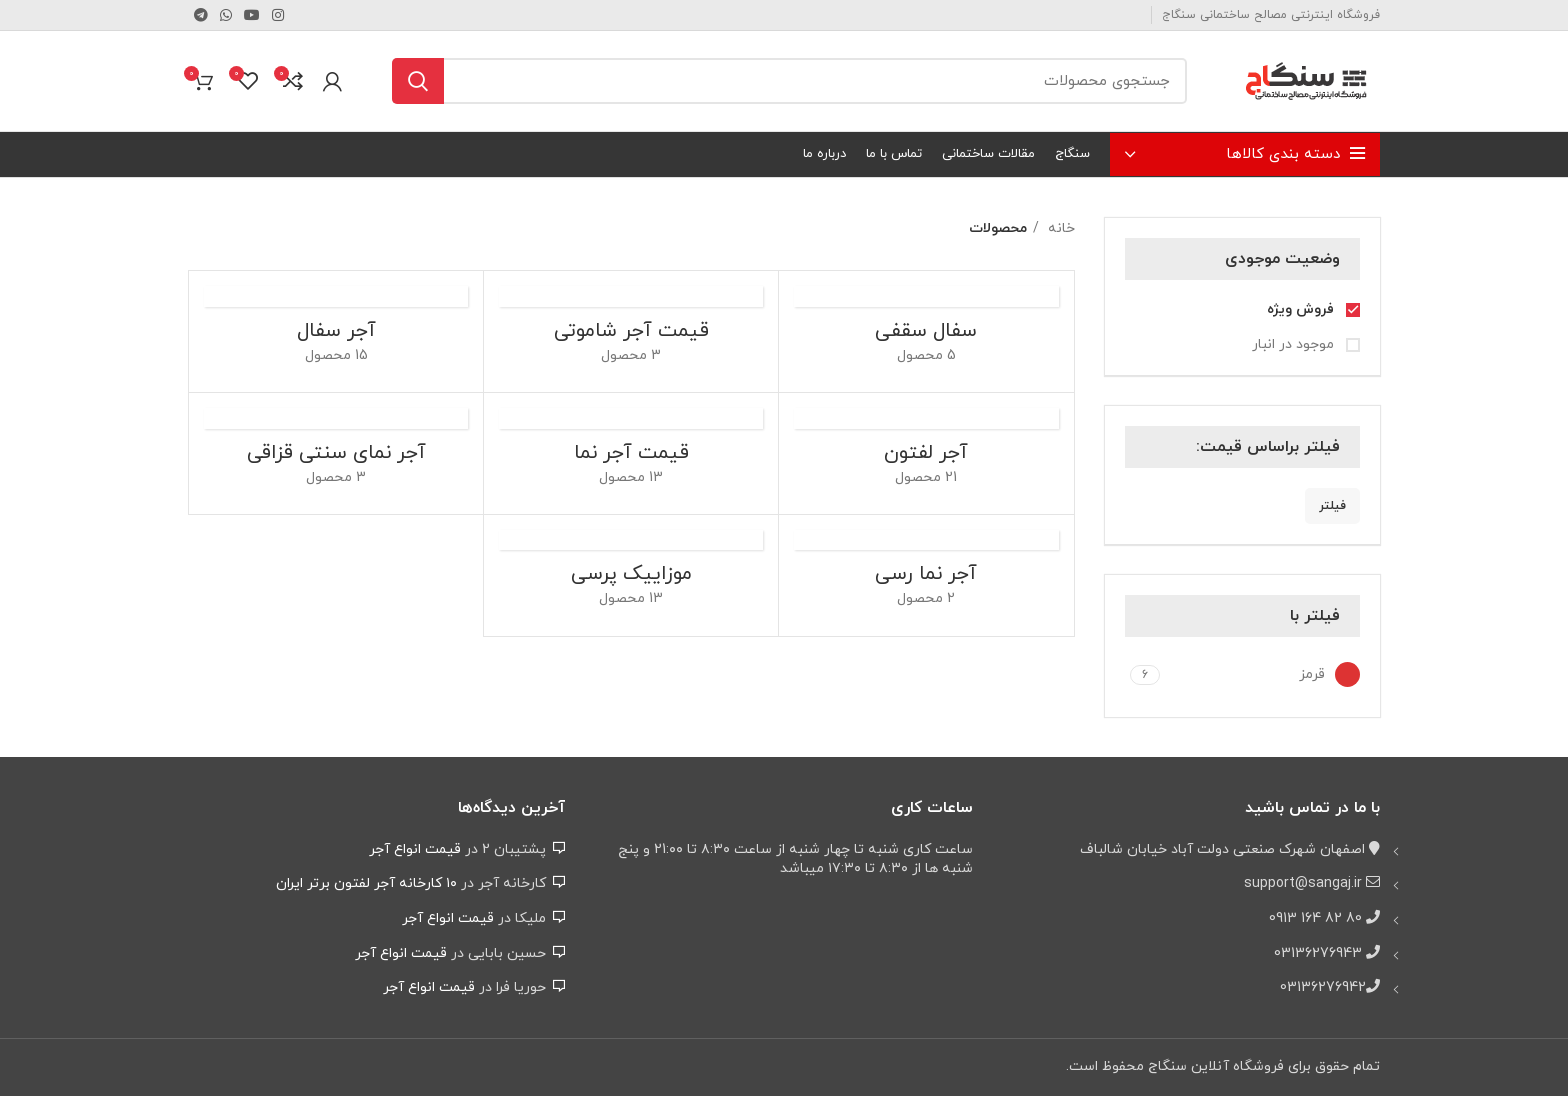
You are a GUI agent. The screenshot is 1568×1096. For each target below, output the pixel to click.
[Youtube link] (252, 15)
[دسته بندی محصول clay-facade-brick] (926, 575)
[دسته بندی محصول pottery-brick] (926, 331)
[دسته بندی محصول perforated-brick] (926, 453)
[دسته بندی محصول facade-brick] (631, 453)
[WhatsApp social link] (226, 15)
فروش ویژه (1302, 309)
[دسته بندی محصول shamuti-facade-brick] (631, 331)
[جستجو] (789, 81)
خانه (1059, 228)
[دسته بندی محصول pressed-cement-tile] (631, 575)
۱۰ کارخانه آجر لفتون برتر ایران (366, 883)
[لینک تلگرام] (201, 15)
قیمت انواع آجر (415, 849)
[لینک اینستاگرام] (278, 15)
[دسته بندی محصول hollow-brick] (336, 331)
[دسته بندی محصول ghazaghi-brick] (336, 453)
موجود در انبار (1295, 344)
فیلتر (1332, 506)
